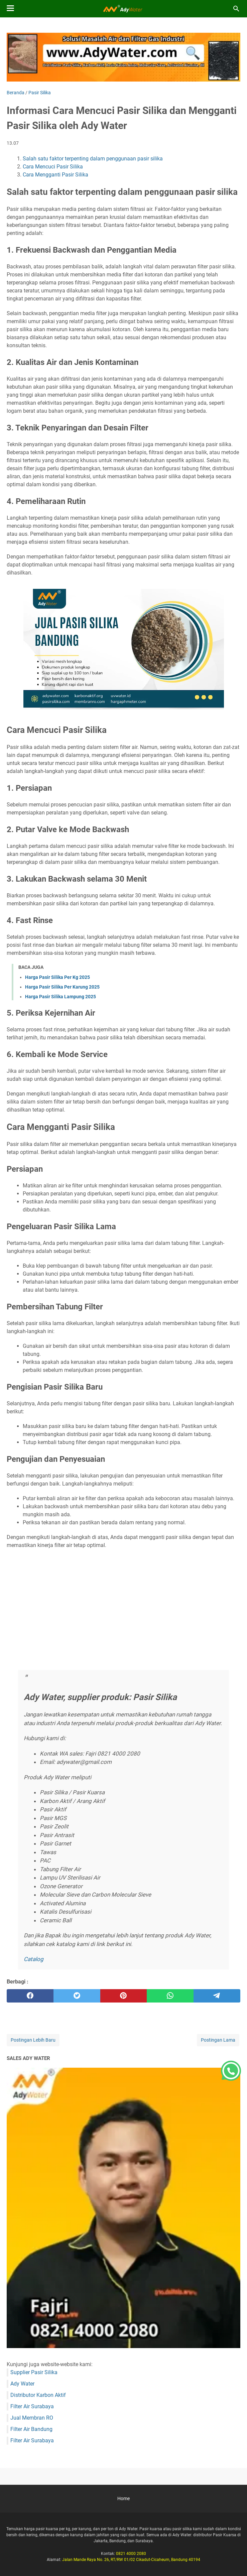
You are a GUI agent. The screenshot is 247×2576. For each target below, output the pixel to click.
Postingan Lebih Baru (33, 2040)
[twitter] (76, 1996)
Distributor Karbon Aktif (38, 2395)
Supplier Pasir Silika (33, 2372)
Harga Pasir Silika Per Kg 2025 (57, 977)
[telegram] (217, 1996)
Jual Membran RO (31, 2418)
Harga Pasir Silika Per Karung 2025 (62, 987)
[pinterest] (123, 1996)
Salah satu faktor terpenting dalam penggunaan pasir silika (93, 158)
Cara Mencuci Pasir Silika (53, 166)
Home (123, 2498)
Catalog (33, 1959)
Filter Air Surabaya (32, 2406)
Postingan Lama (218, 2040)
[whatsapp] (170, 1996)
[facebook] (30, 1996)
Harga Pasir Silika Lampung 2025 (60, 996)
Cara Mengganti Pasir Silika (55, 174)
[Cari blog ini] (236, 9)
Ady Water (22, 2383)
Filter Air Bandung (31, 2429)
